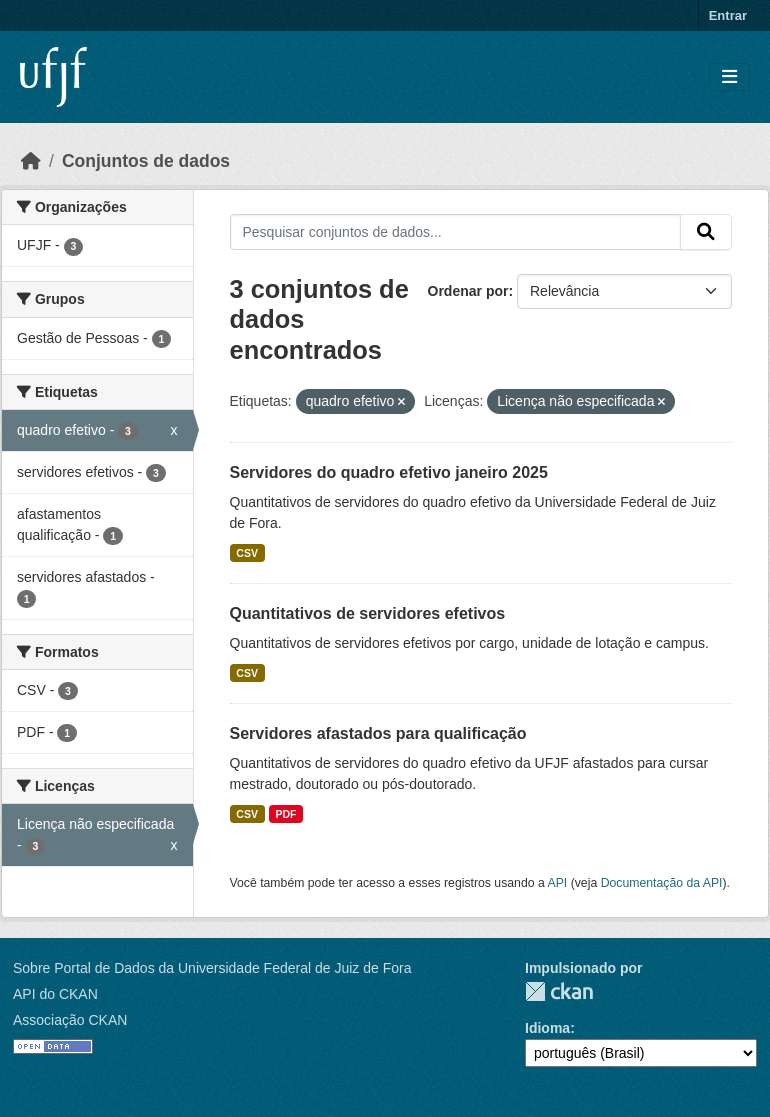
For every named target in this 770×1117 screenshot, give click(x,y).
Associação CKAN (70, 1020)
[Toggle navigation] (729, 77)
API (558, 883)
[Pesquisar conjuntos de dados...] (456, 232)
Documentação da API (662, 883)
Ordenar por (468, 291)
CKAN (559, 991)
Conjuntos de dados (146, 161)
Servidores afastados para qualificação (378, 733)
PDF (285, 814)
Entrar (728, 15)
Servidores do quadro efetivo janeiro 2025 (389, 472)
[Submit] (706, 232)
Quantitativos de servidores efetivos (368, 613)
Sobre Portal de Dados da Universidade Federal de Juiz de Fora (212, 968)
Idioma (547, 1028)
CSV (247, 553)
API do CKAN (55, 994)
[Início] (31, 161)
